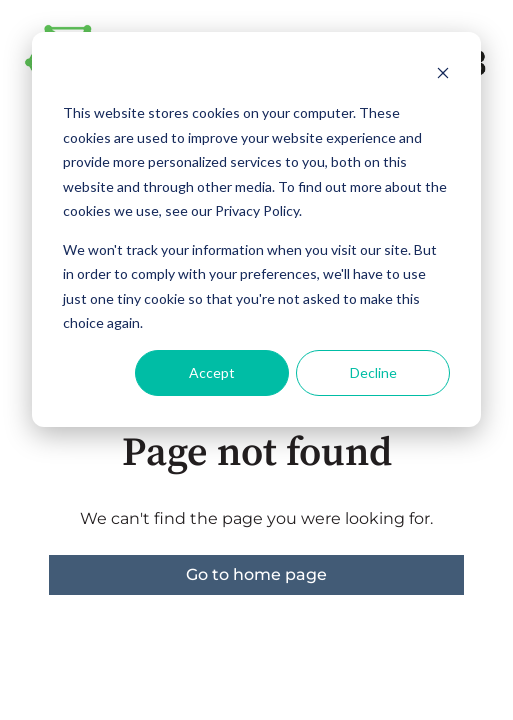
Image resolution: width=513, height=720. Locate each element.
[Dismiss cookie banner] (443, 75)
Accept (212, 372)
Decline (373, 372)
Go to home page (256, 574)
